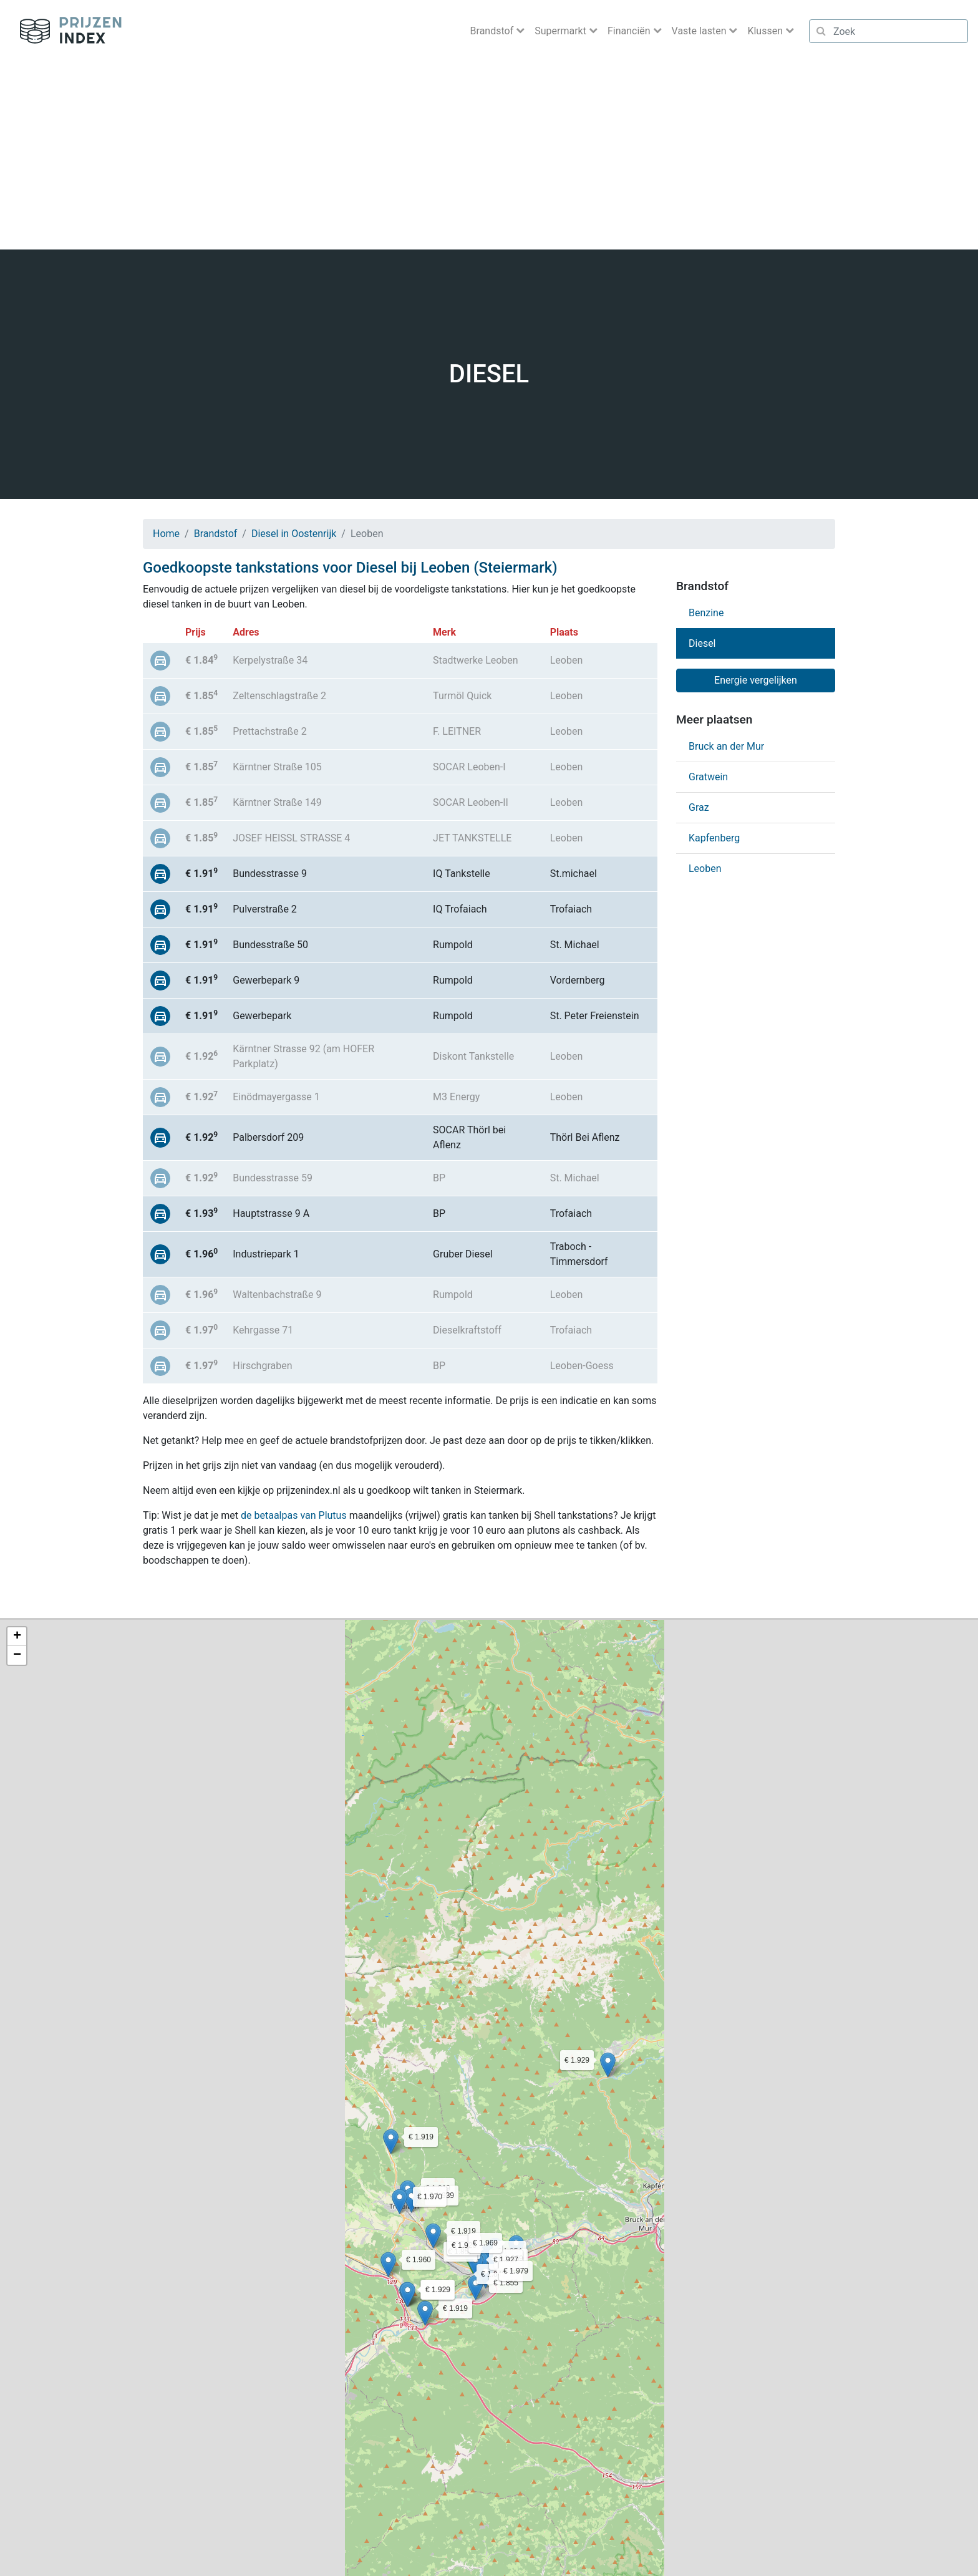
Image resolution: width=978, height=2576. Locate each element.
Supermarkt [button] (562, 31)
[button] (475, 2287)
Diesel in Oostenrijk (293, 534)
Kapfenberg (714, 838)
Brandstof (216, 534)
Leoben (705, 868)
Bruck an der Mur (726, 746)
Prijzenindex (66, 31)
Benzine (706, 613)
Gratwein (708, 777)
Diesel (702, 643)
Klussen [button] (766, 31)
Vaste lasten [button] (700, 31)
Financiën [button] (630, 31)
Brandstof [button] (493, 31)
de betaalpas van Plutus (294, 1515)
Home (166, 534)
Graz (699, 807)
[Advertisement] (489, 156)
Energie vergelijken (755, 680)
